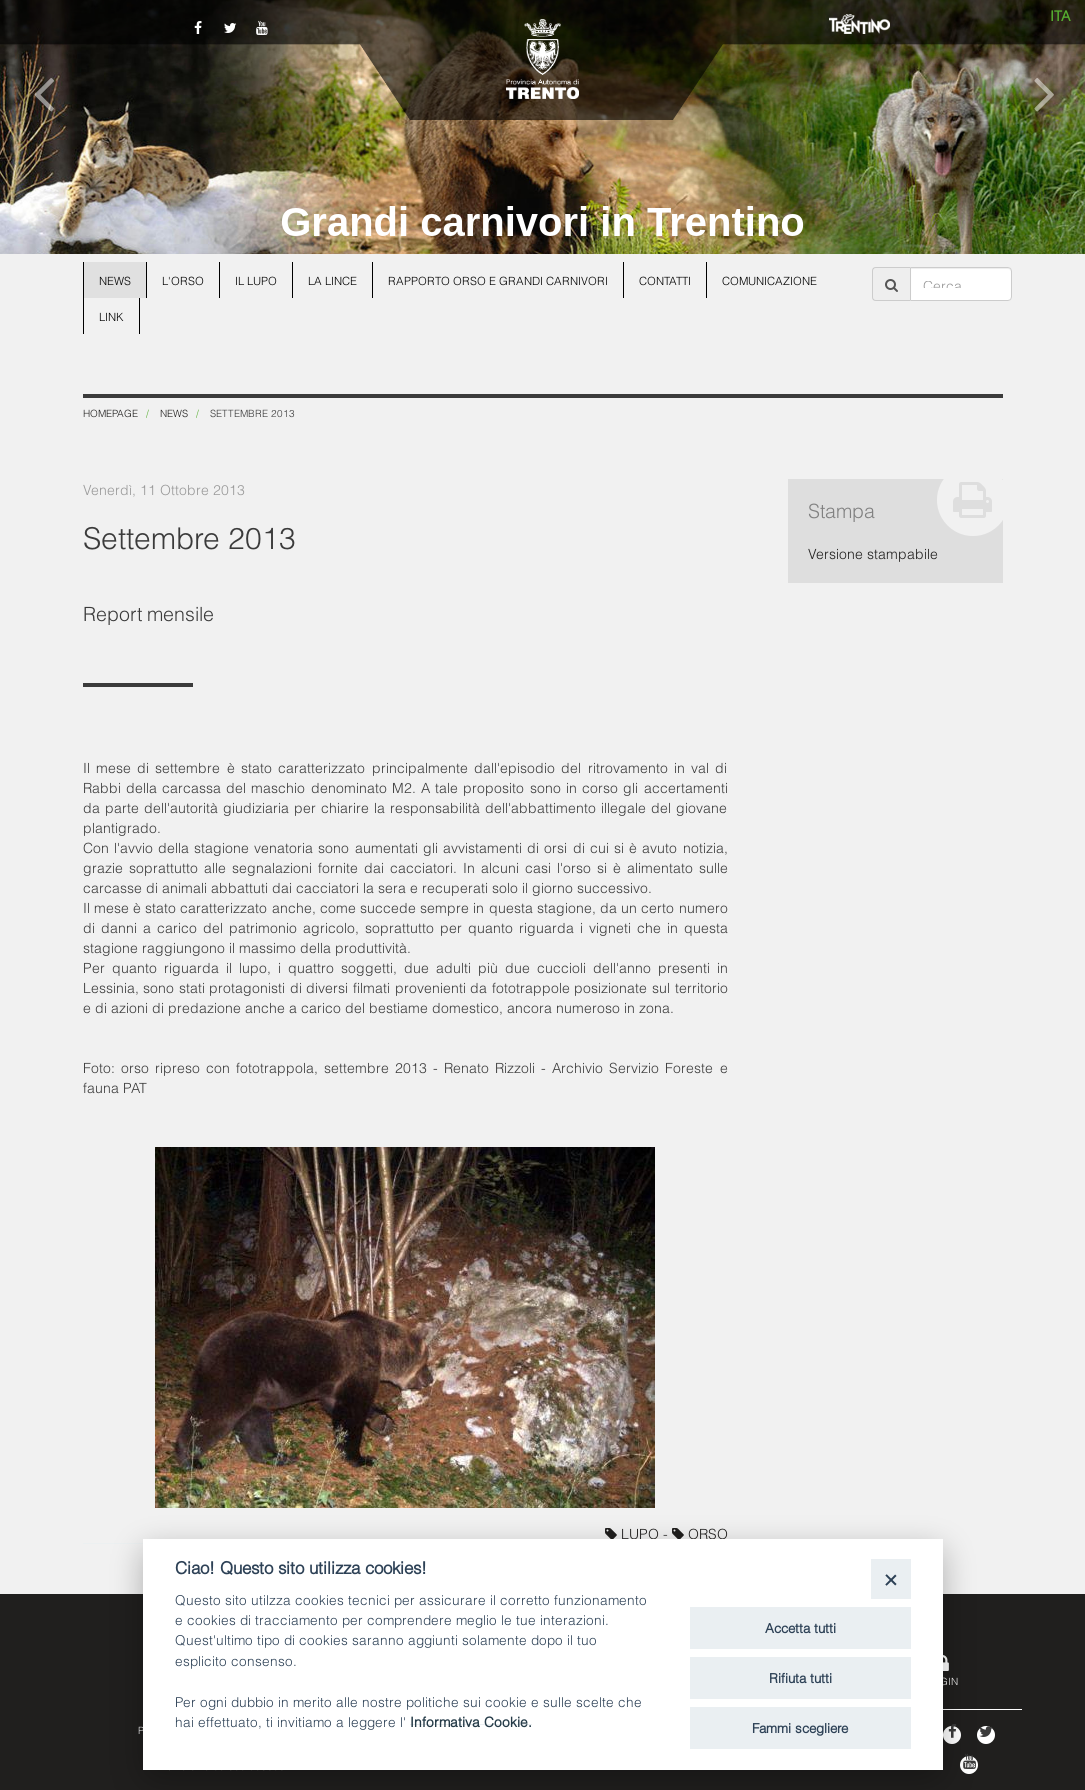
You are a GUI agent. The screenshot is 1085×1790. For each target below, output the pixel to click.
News (115, 280)
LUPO (634, 1532)
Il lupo (256, 280)
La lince (332, 280)
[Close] (890, 1578)
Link (111, 316)
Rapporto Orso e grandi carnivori (498, 280)
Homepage (110, 412)
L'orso (183, 280)
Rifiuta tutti (800, 1677)
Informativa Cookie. (471, 1720)
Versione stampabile (873, 552)
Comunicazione (769, 280)
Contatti (665, 280)
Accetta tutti (800, 1627)
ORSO (700, 1532)
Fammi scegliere (800, 1727)
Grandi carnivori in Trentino (542, 222)
